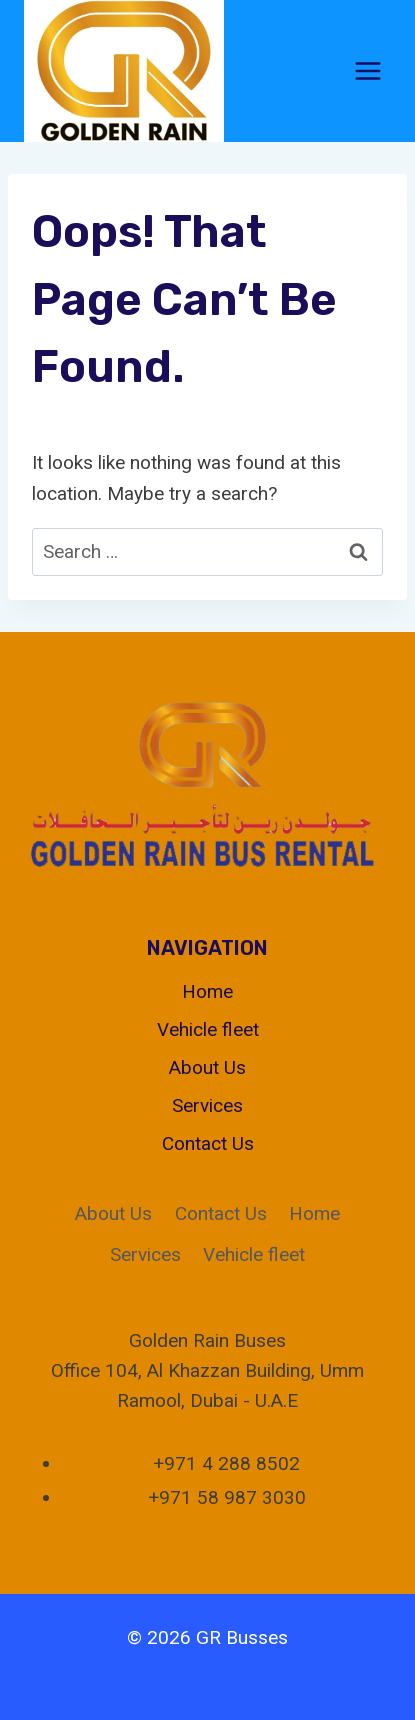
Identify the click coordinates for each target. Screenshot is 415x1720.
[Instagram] (253, 1691)
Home (207, 991)
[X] (208, 1691)
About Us (207, 1067)
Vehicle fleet (208, 1029)
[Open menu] (367, 70)
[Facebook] (162, 1691)
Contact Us (208, 1143)
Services (207, 1105)
